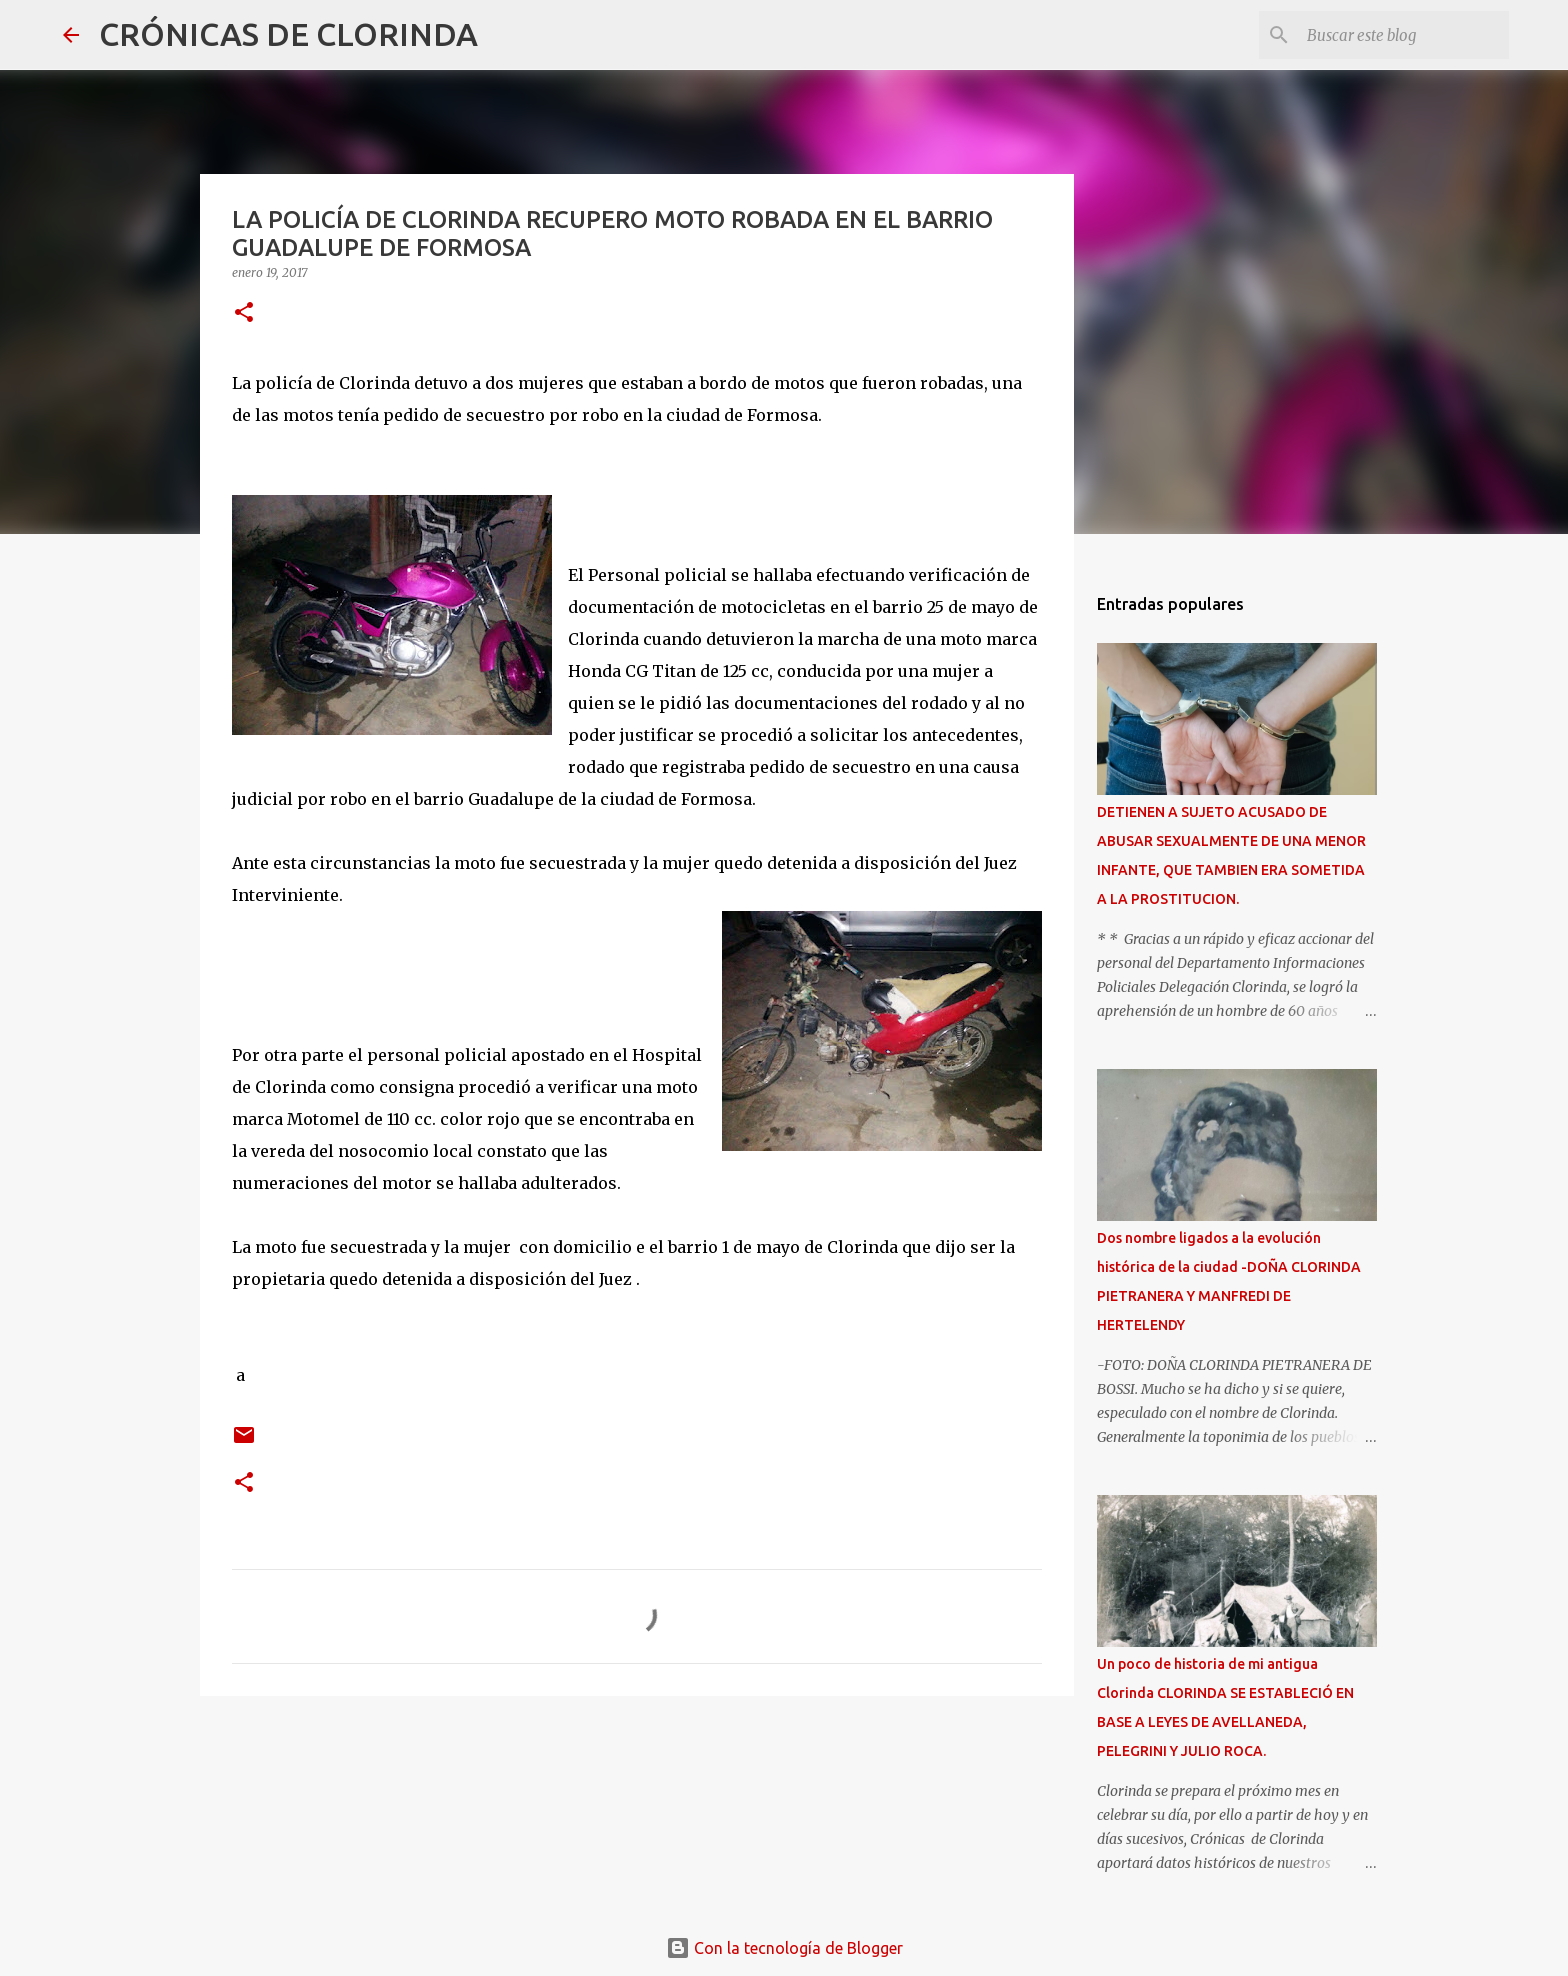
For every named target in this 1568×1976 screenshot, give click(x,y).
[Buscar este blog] (1404, 35)
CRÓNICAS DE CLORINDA (288, 34)
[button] (244, 313)
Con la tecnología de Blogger (784, 1948)
